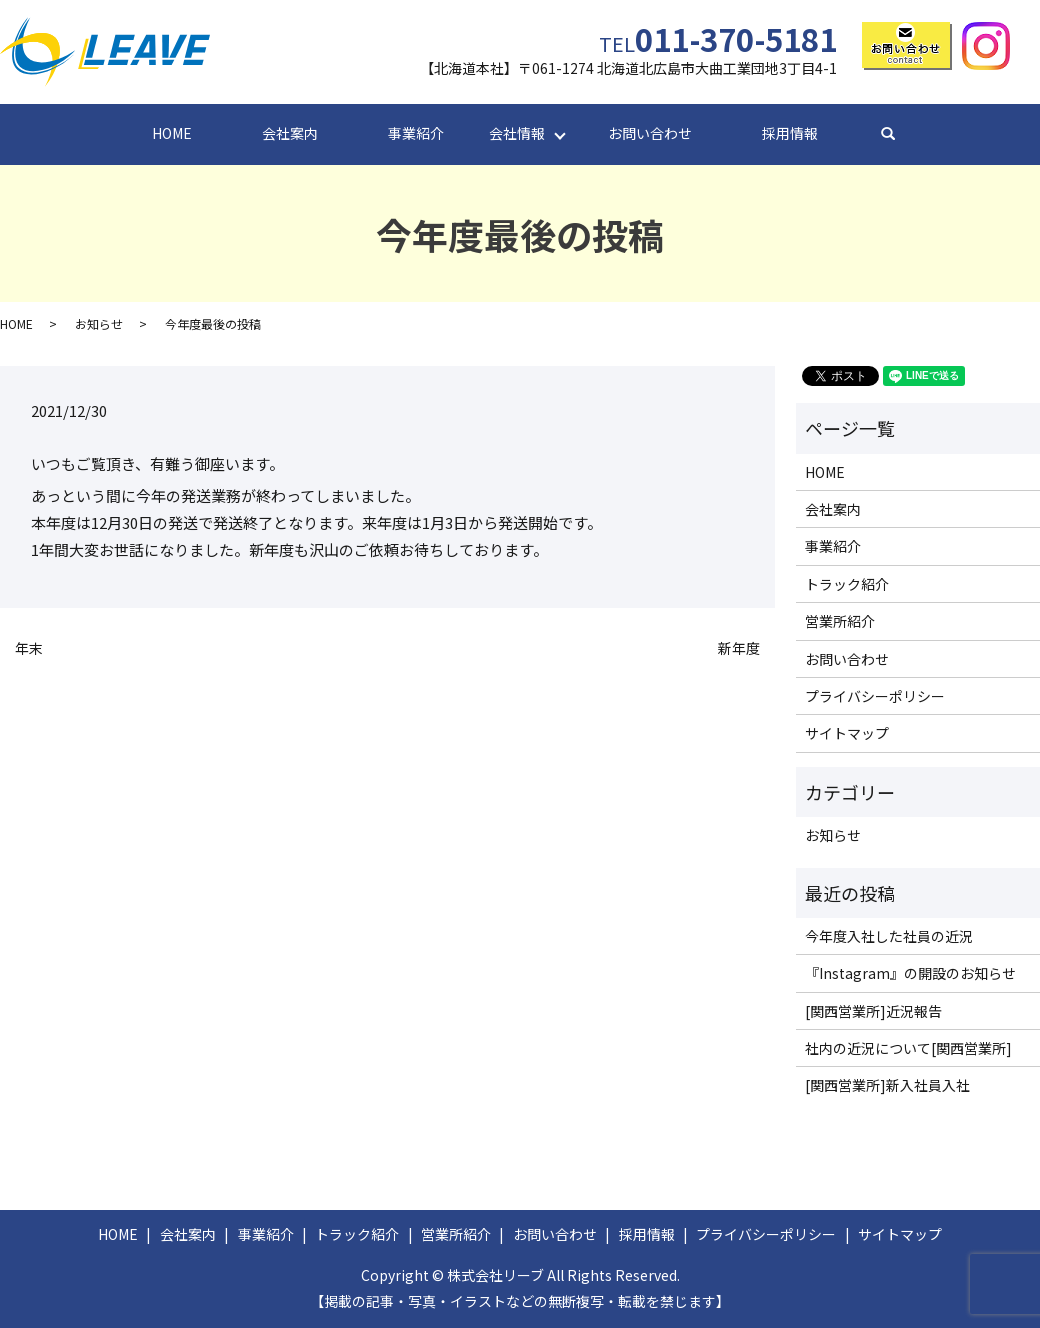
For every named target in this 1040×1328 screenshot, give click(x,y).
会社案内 (290, 133)
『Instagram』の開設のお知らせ (910, 973)
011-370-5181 (718, 38)
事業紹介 (416, 133)
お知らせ (99, 323)
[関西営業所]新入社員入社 (887, 1085)
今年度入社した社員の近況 (889, 936)
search (905, 134)
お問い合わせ (650, 133)
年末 (29, 648)
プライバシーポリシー (875, 696)
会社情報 (517, 133)
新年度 (739, 648)
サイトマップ (847, 733)
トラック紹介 (847, 584)
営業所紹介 (840, 621)
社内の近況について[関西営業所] (908, 1048)
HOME (172, 133)
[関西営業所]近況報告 (873, 1011)
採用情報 (790, 133)
